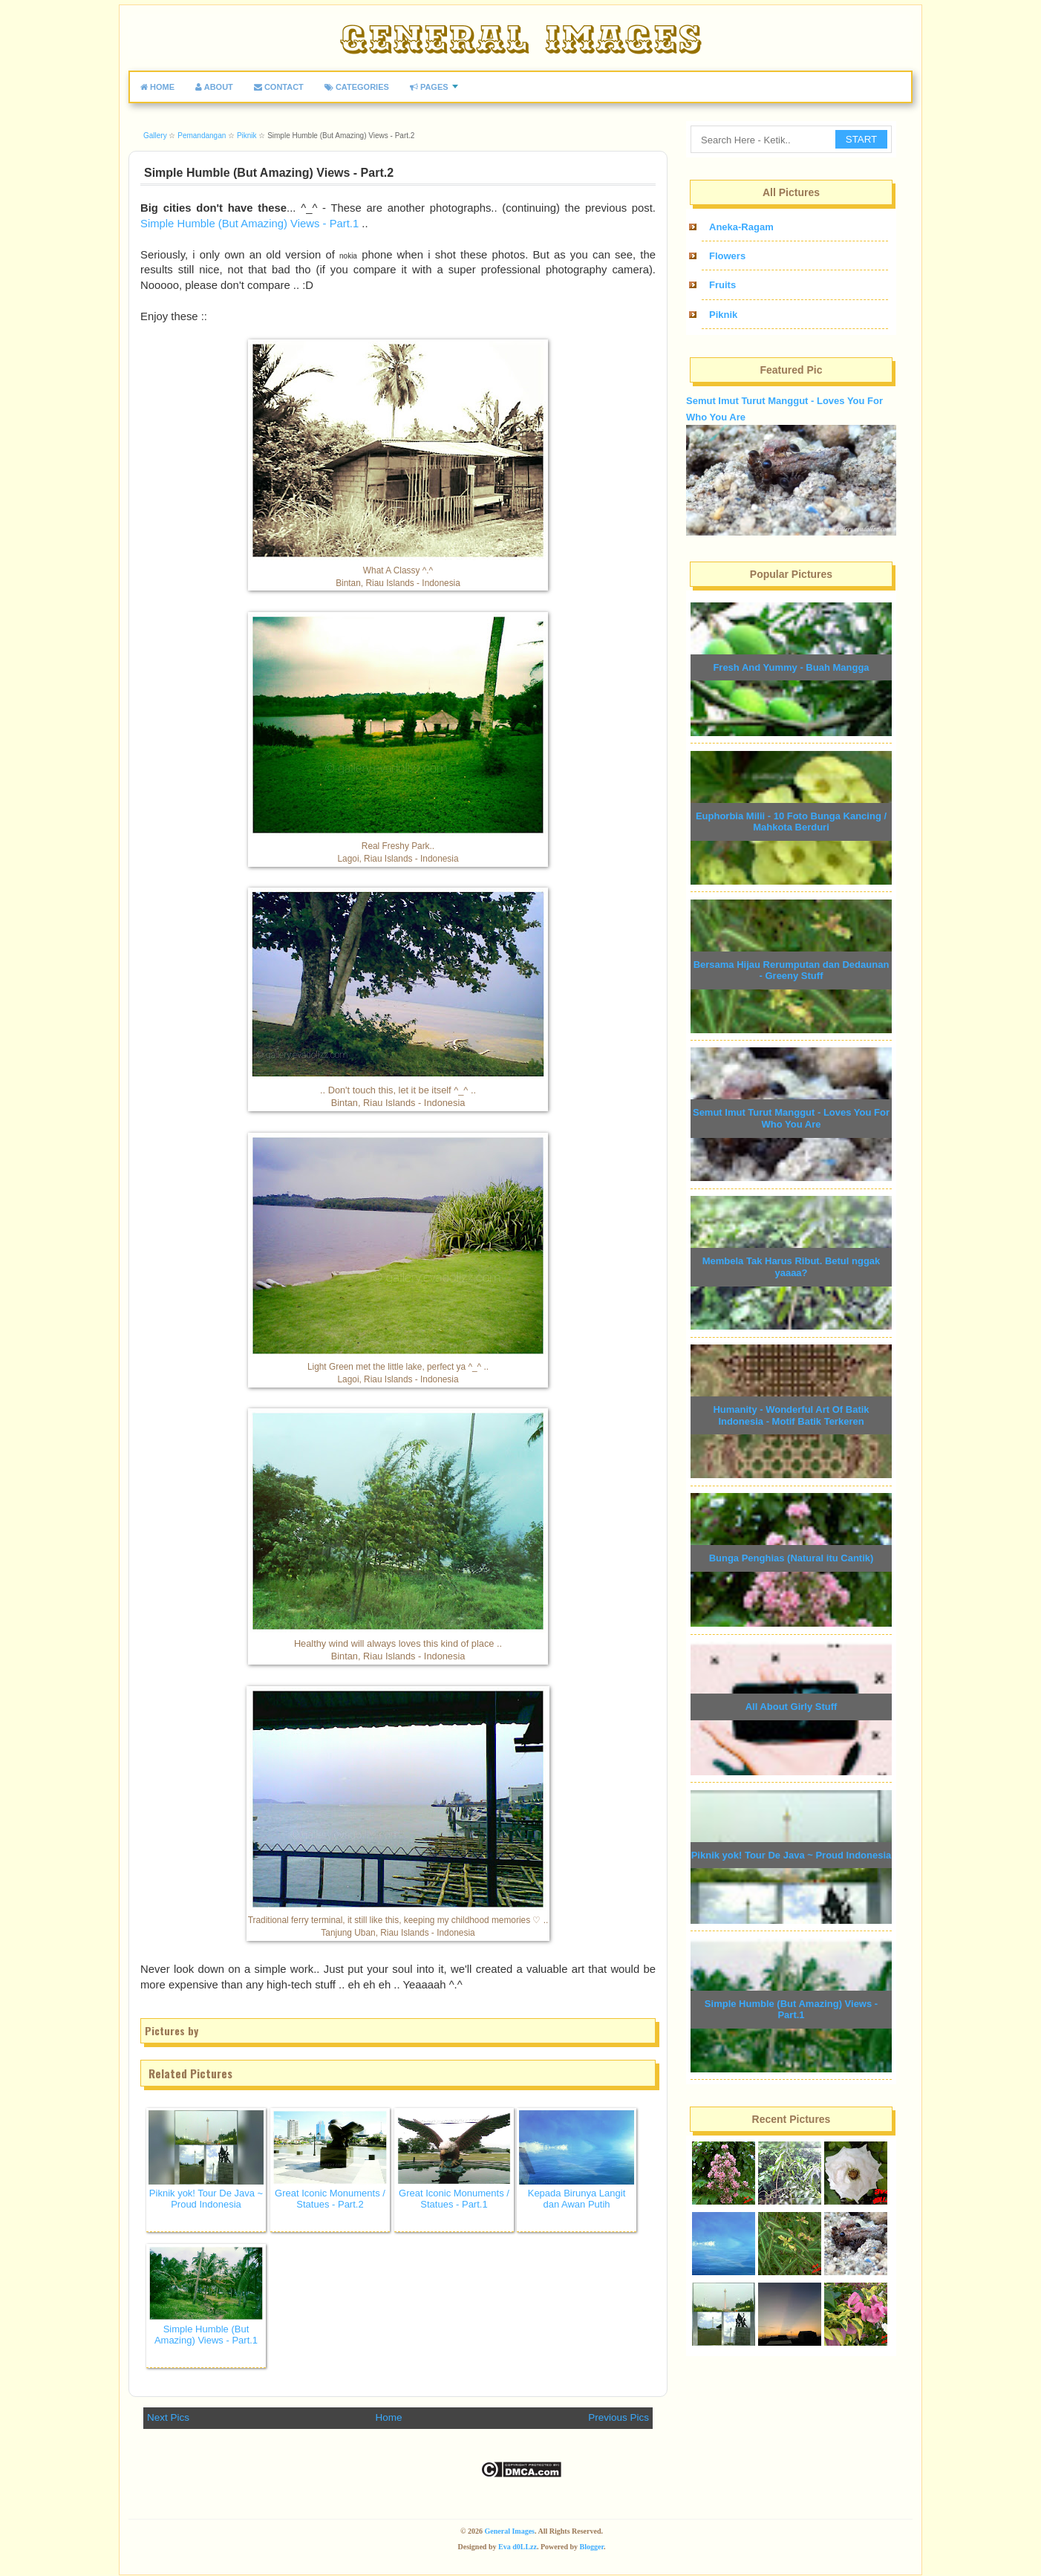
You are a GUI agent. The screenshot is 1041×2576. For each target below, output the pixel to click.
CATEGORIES (356, 86)
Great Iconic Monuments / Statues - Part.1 (454, 2199)
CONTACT (279, 86)
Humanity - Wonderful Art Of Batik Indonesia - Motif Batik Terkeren (791, 1415)
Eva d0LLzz (517, 2547)
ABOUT (214, 86)
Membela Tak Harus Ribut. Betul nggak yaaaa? (791, 1266)
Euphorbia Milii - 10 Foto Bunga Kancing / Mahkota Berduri (791, 821)
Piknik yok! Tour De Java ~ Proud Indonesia (206, 2199)
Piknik (723, 314)
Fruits (722, 284)
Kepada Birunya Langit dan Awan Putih (577, 2199)
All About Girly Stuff (791, 1706)
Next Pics (168, 2417)
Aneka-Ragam (741, 226)
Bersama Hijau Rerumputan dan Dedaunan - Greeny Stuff (792, 970)
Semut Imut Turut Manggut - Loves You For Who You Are (791, 1118)
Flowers (727, 255)
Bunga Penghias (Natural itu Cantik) (791, 1558)
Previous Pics (618, 2417)
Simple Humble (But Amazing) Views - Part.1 (249, 224)
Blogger (592, 2547)
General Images (510, 2531)
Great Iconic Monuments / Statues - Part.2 (330, 2199)
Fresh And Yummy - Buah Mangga (791, 667)
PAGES (429, 86)
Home (389, 2417)
